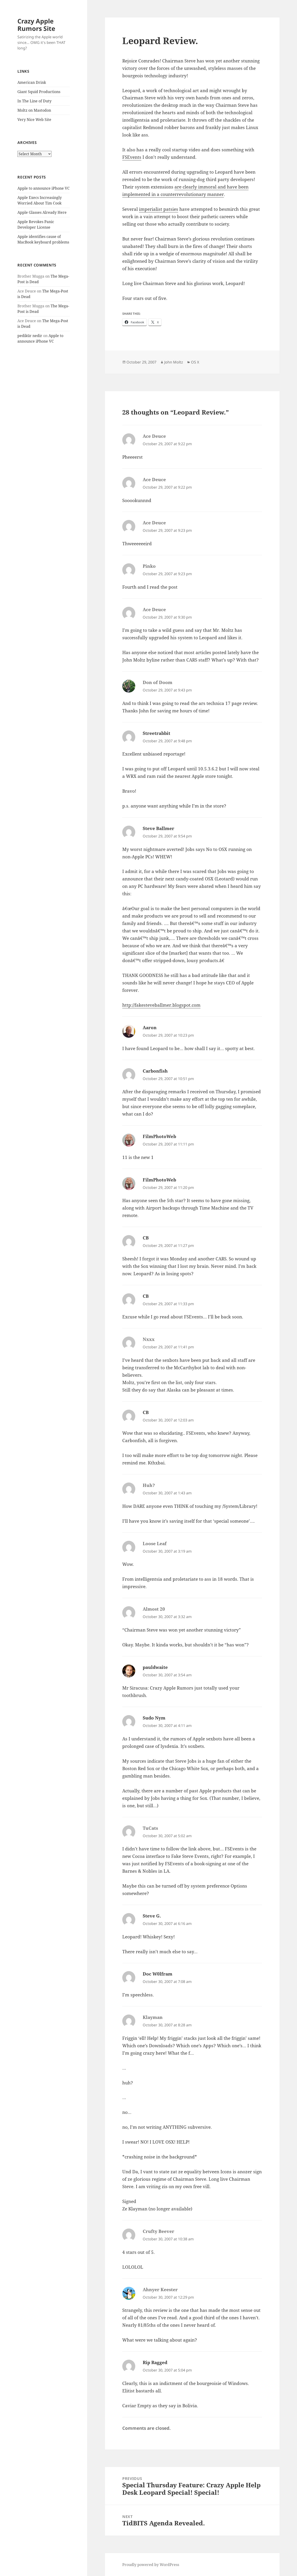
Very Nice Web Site (34, 119)
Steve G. (152, 1916)
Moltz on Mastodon (34, 110)
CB (146, 1238)
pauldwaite (155, 1667)
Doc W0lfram (157, 1974)
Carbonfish (155, 1071)
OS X (195, 362)
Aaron (150, 1028)
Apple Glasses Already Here (42, 212)
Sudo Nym (154, 1718)
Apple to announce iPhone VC (43, 188)
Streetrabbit (156, 733)
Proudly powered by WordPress (150, 2564)
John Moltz (173, 362)
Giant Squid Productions (38, 91)
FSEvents (131, 157)
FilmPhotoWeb (159, 1136)
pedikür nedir (29, 335)
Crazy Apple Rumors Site (36, 25)
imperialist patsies (158, 209)
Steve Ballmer (158, 828)
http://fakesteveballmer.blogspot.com (161, 1005)
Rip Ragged (155, 2362)
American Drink (31, 82)
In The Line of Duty (34, 101)
